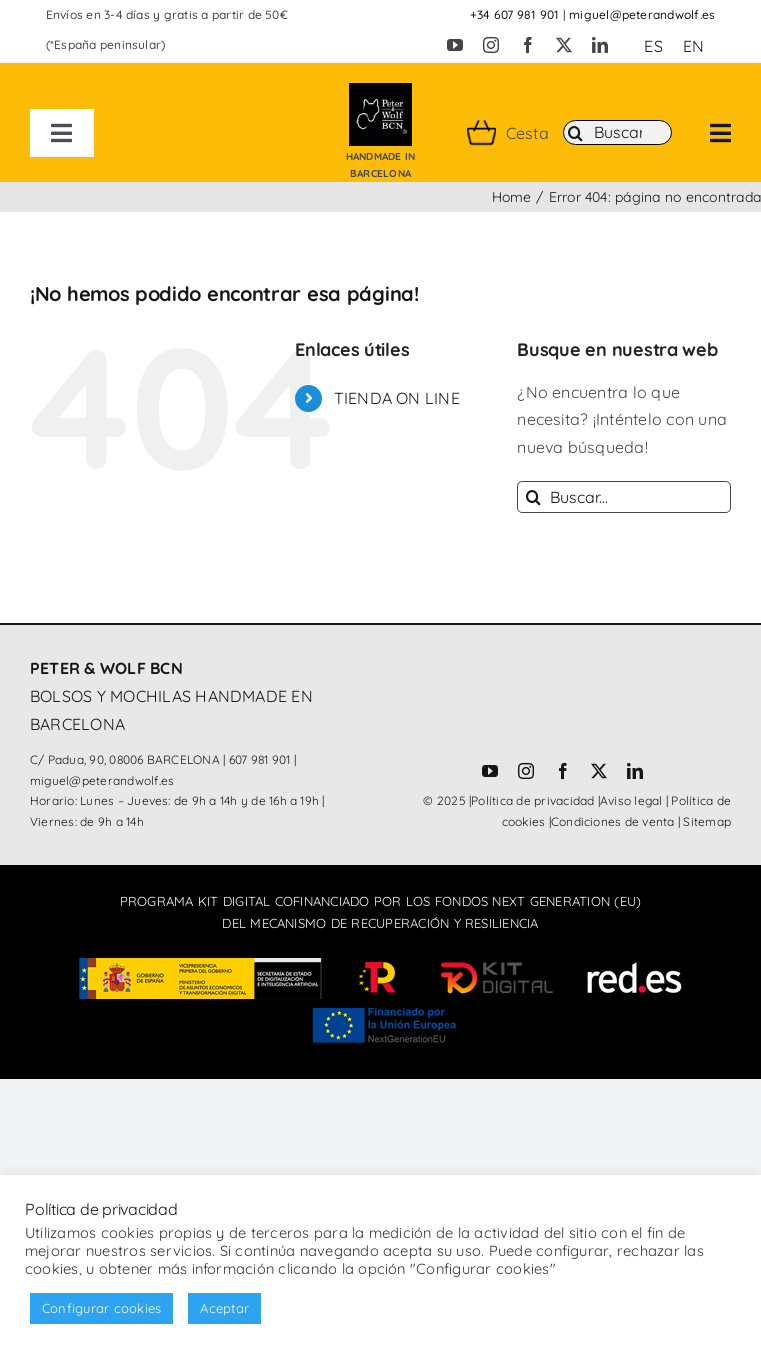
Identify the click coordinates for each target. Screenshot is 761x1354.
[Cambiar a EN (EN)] (693, 45)
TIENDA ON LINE (397, 398)
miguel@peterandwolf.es (642, 14)
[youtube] (455, 45)
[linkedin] (600, 45)
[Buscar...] (624, 497)
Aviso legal (631, 800)
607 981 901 (260, 759)
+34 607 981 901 (515, 14)
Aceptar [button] (224, 1308)
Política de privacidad (532, 800)
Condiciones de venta (613, 821)
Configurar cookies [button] (101, 1308)
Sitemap (707, 821)
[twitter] (564, 45)
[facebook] (528, 45)
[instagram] (491, 45)
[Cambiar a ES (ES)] (653, 45)
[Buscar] (617, 133)
